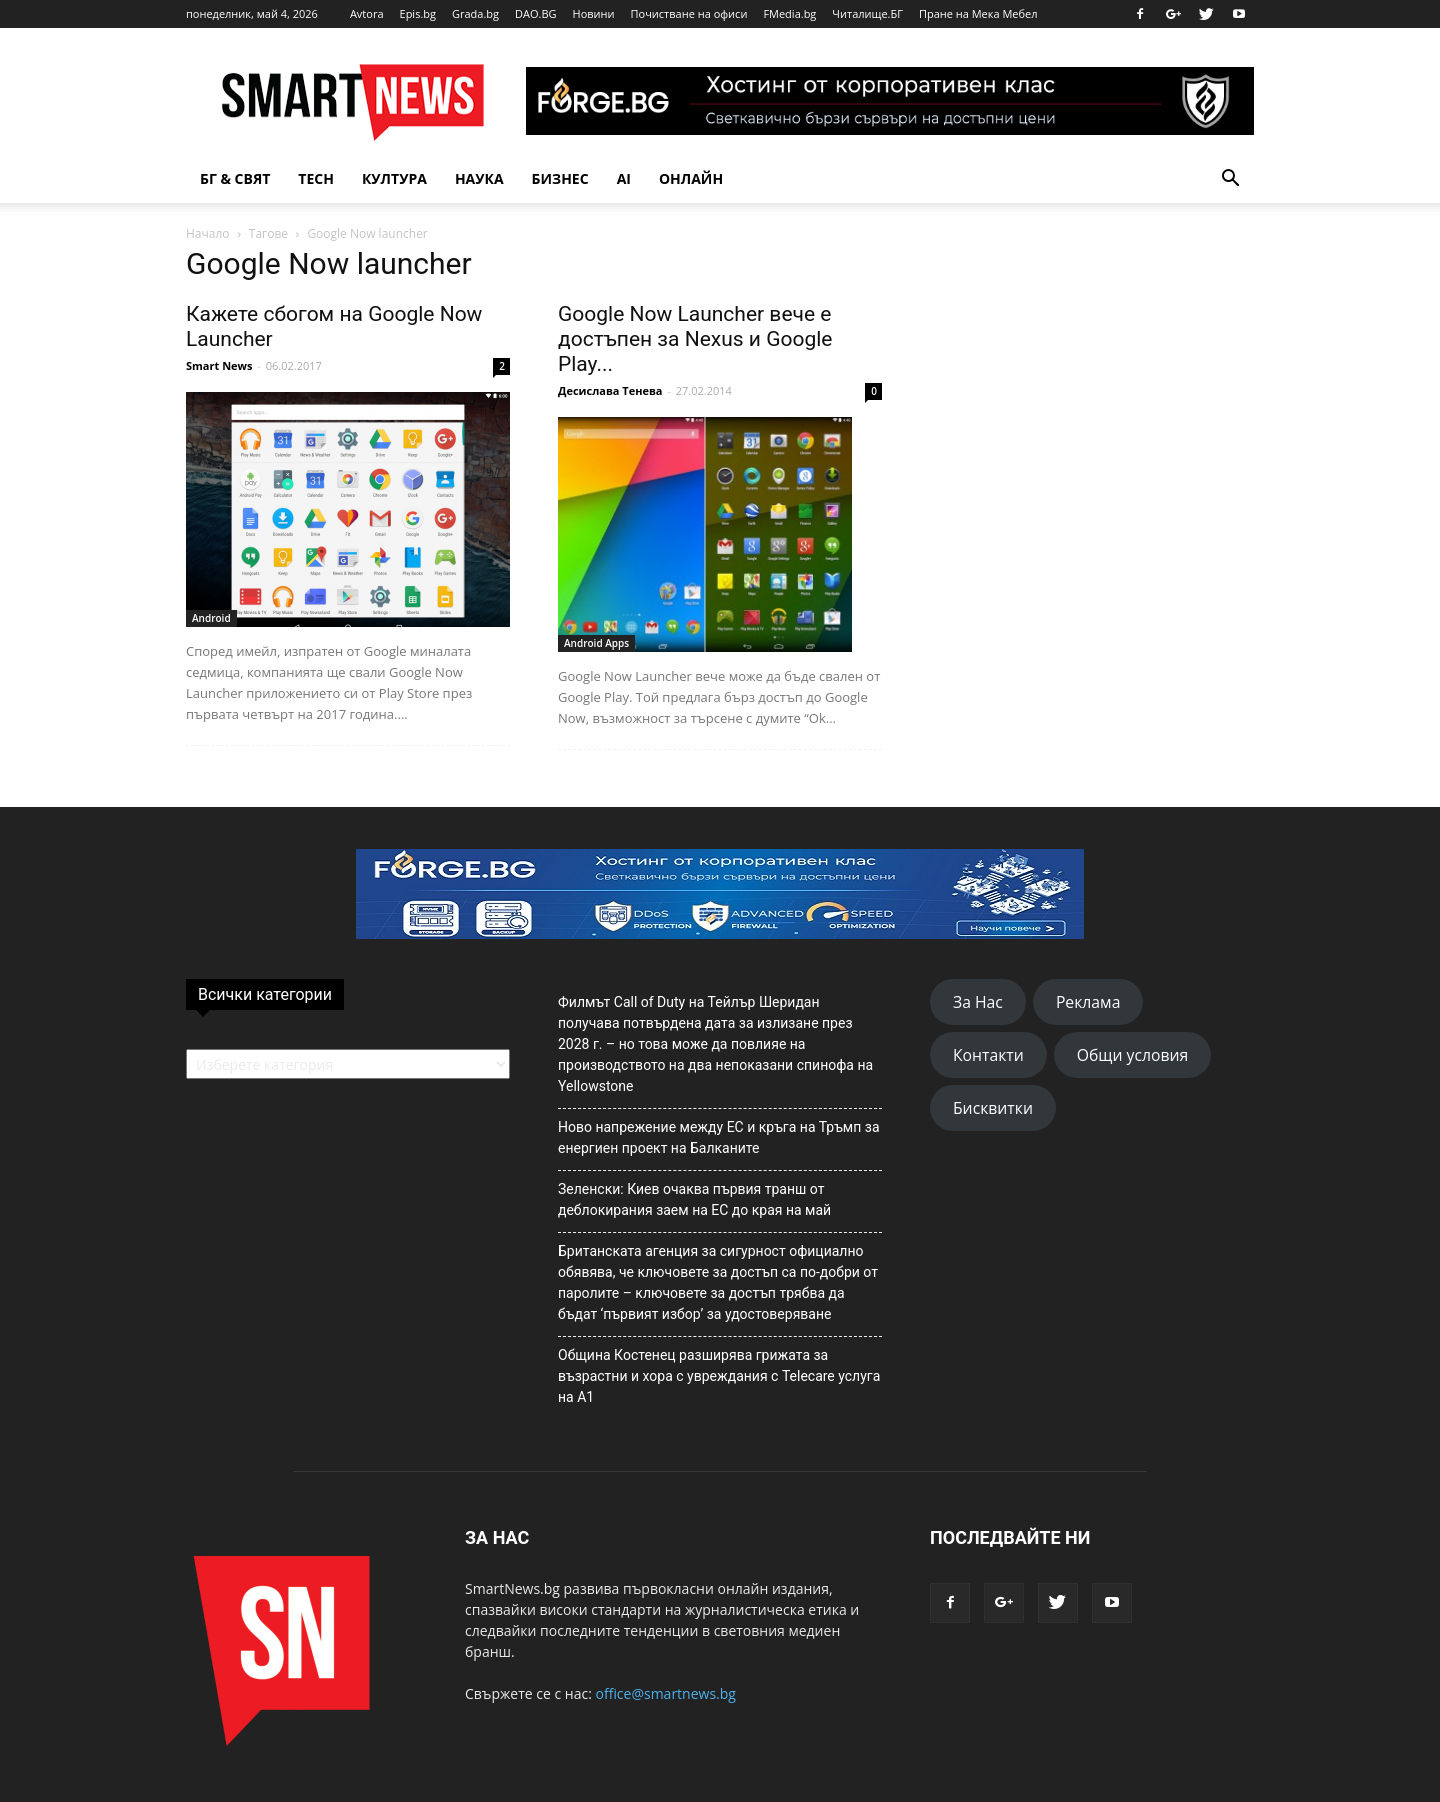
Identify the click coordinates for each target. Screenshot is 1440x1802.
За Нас (978, 1002)
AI (624, 178)
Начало (208, 233)
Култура (394, 178)
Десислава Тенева (610, 390)
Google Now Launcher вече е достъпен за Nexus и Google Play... (695, 339)
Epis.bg (418, 13)
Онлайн (691, 178)
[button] (1230, 179)
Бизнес (560, 178)
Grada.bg (475, 13)
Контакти (988, 1055)
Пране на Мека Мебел (978, 13)
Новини (594, 13)
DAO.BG (536, 13)
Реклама (1088, 1002)
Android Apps (596, 643)
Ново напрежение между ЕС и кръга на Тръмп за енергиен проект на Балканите (719, 1137)
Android (211, 618)
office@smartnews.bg (665, 1693)
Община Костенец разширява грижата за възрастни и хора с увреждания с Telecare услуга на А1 (719, 1376)
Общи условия (1133, 1055)
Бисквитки (993, 1108)
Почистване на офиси (689, 13)
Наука (479, 178)
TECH (316, 178)
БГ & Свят (235, 178)
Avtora (367, 13)
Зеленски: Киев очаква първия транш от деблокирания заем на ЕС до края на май (694, 1199)
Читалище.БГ (867, 13)
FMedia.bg (789, 13)
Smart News (219, 365)
